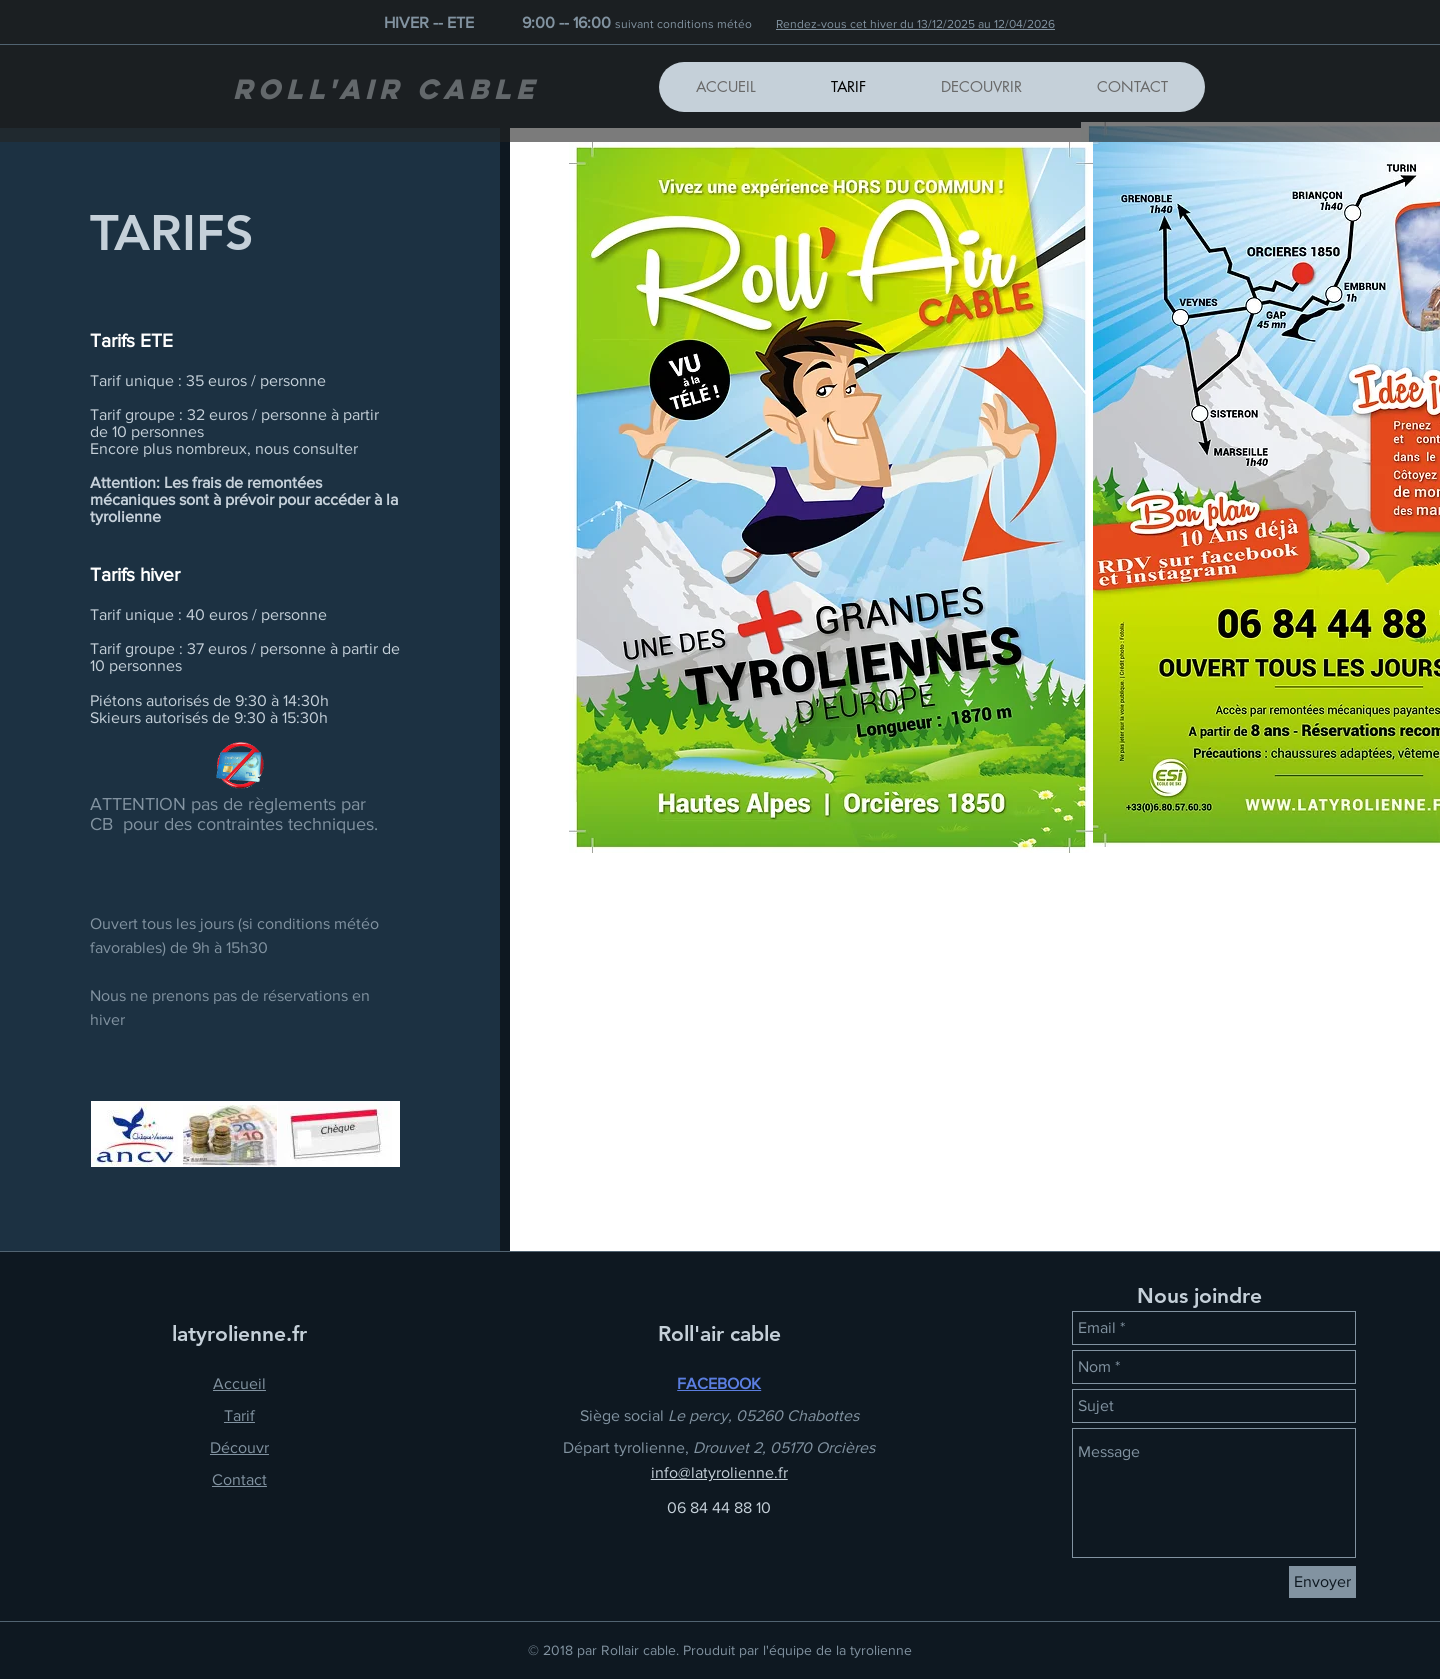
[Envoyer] (1322, 1582)
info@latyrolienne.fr (719, 1472)
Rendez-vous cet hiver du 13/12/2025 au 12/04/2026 (915, 24)
